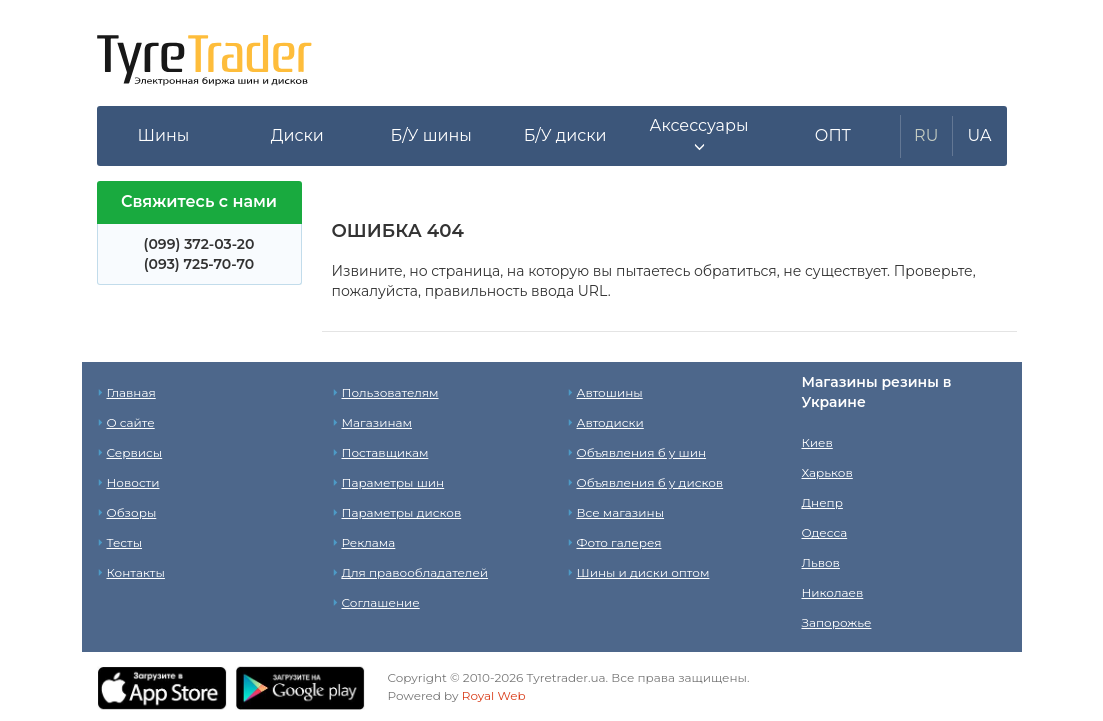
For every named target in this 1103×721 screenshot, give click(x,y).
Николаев (833, 592)
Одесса (825, 532)
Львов (821, 562)
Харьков (827, 472)
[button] (699, 136)
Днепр (822, 502)
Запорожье (837, 622)
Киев (817, 442)
